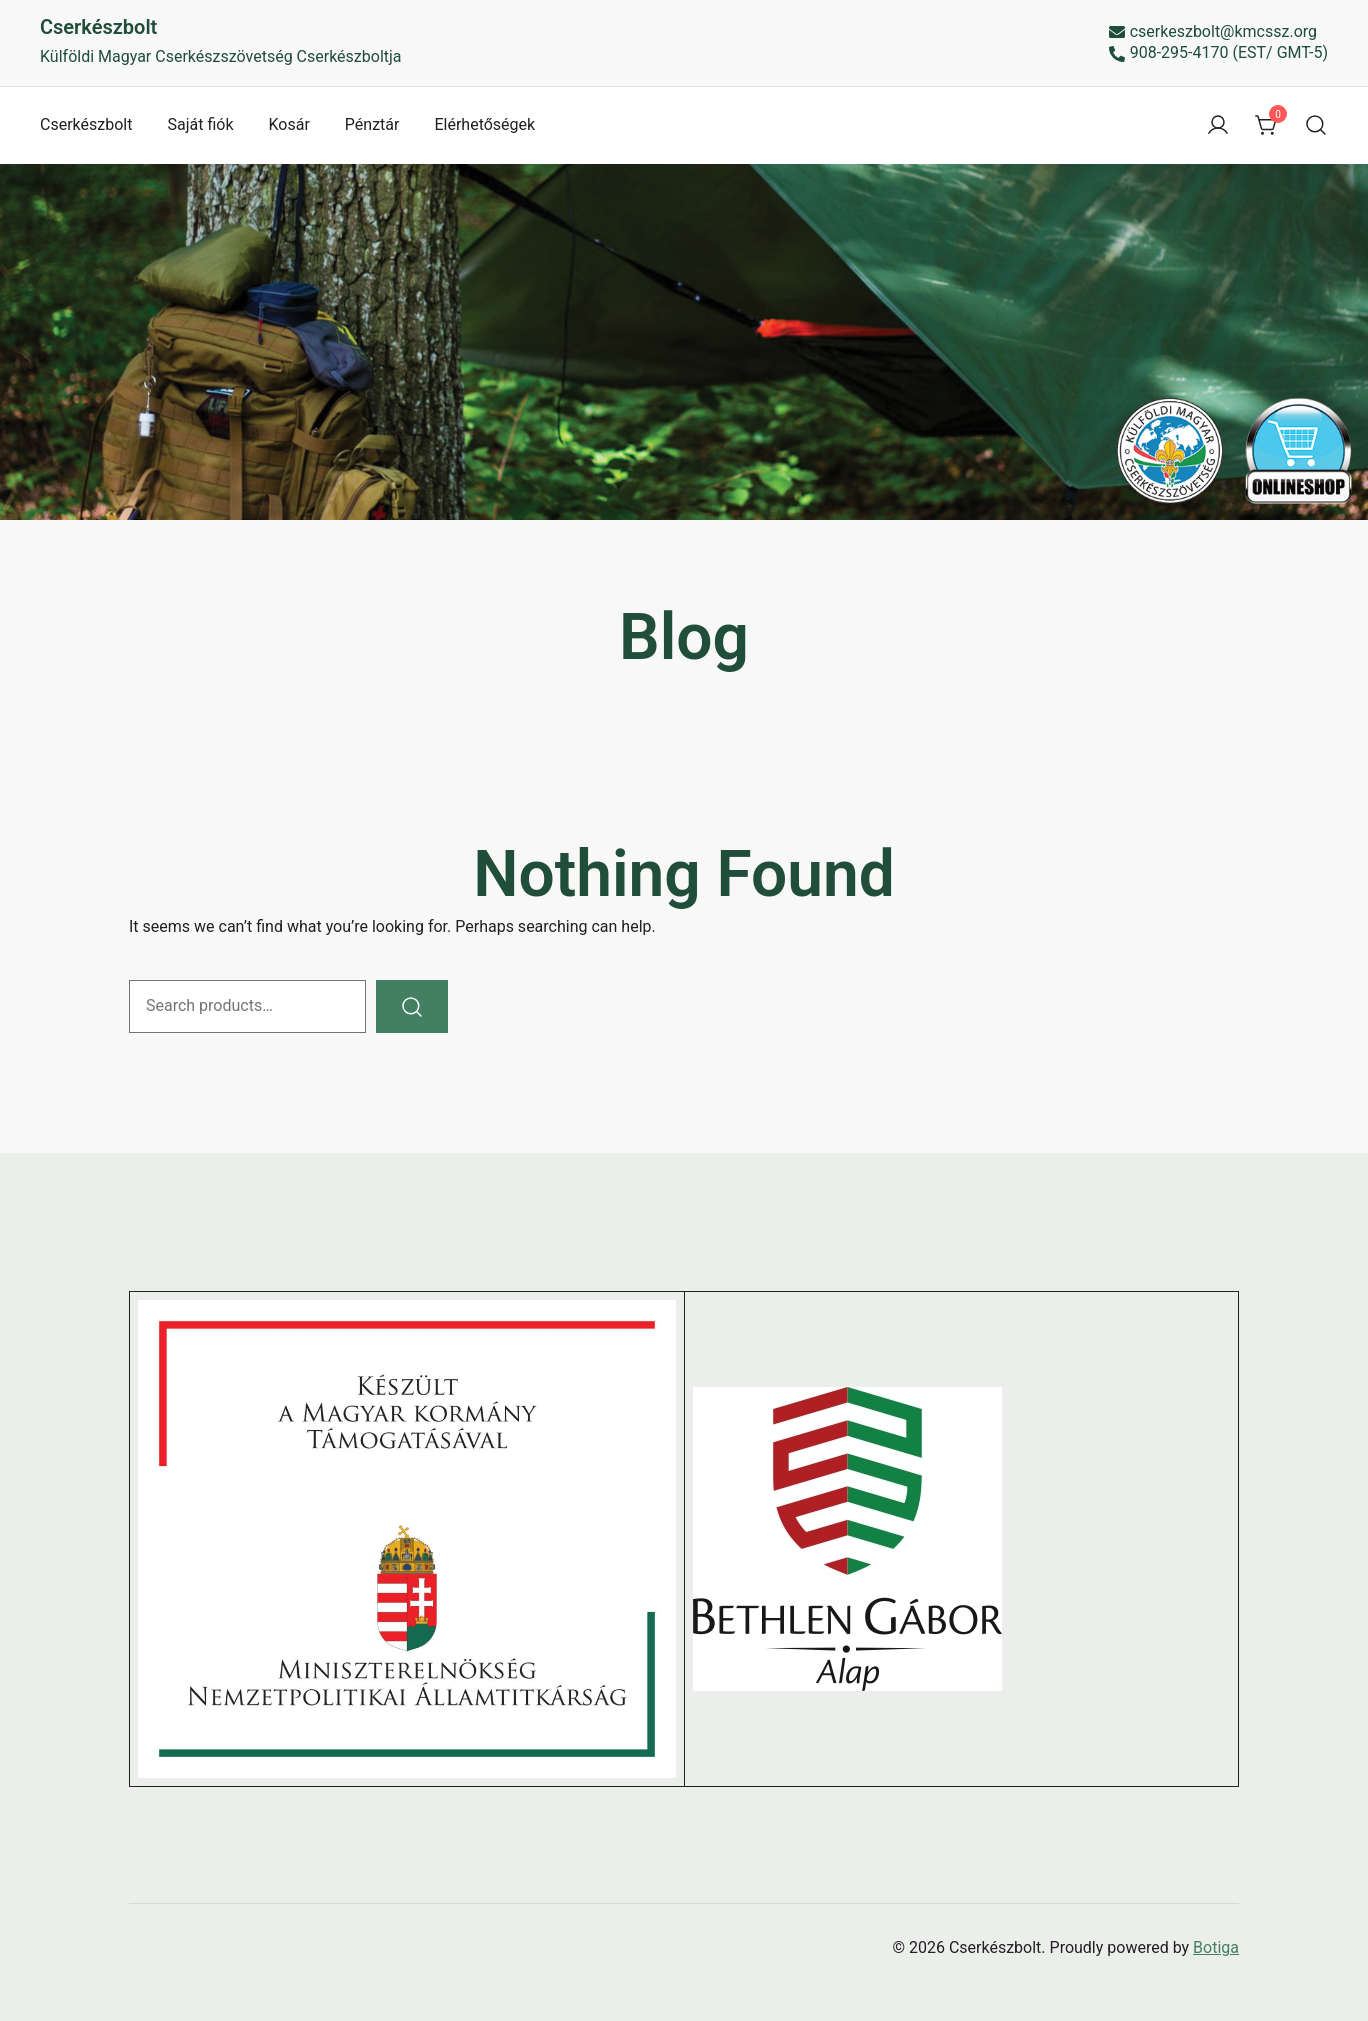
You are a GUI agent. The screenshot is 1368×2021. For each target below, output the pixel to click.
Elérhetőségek (484, 124)
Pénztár (372, 124)
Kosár (289, 124)
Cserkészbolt (98, 27)
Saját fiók (200, 124)
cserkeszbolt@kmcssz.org (1213, 32)
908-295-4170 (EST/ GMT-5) (1218, 53)
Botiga (1216, 1947)
